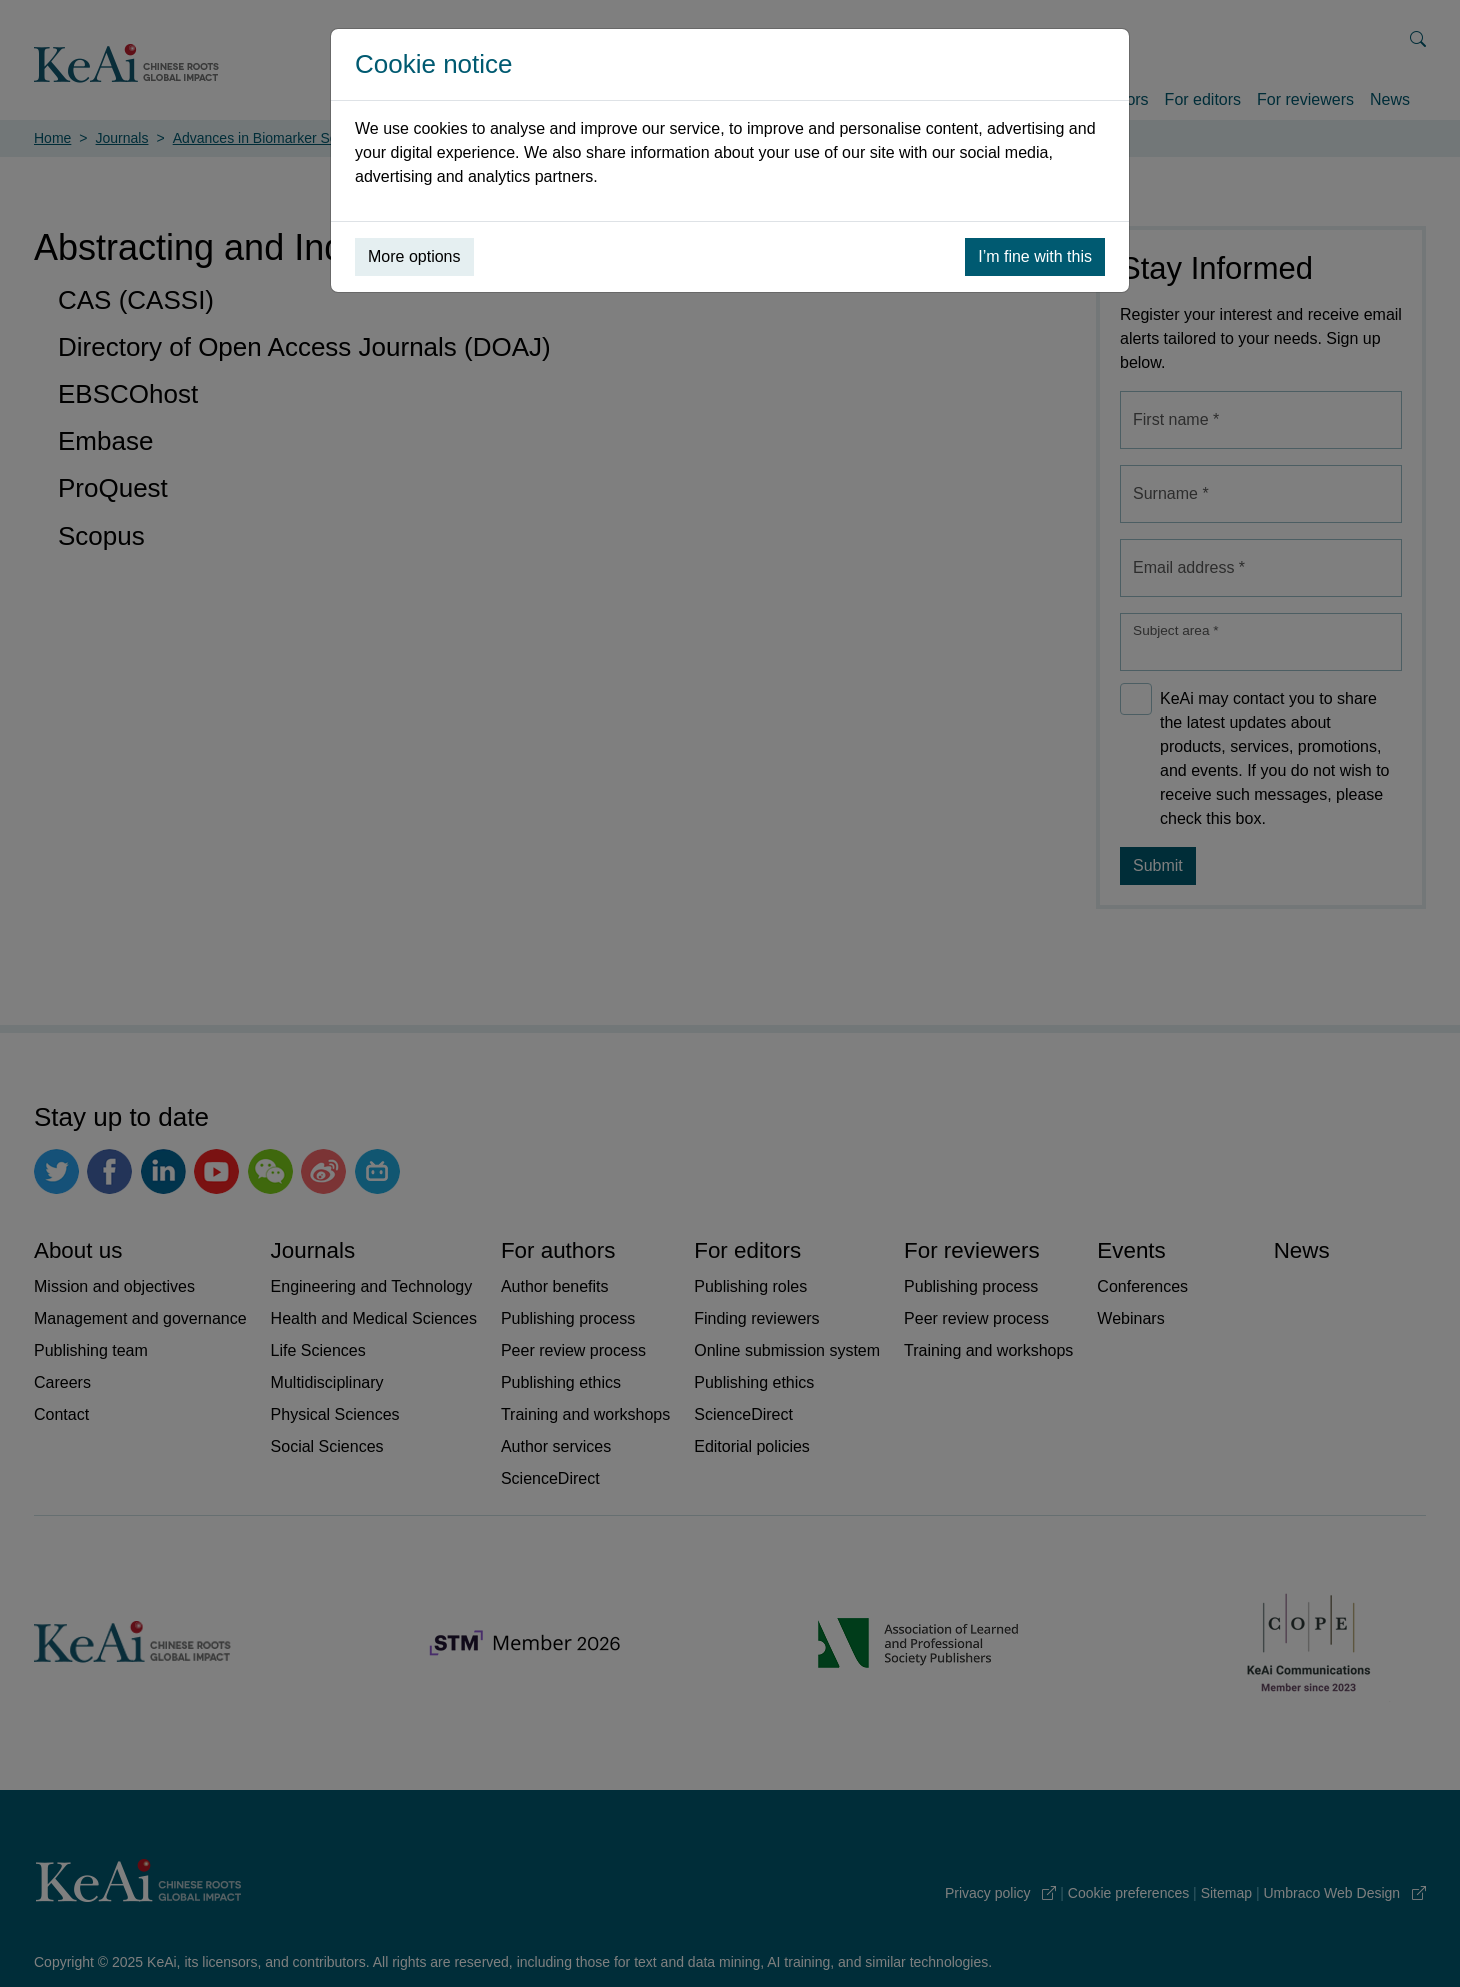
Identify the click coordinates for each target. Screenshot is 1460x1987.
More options (414, 256)
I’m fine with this (1035, 256)
